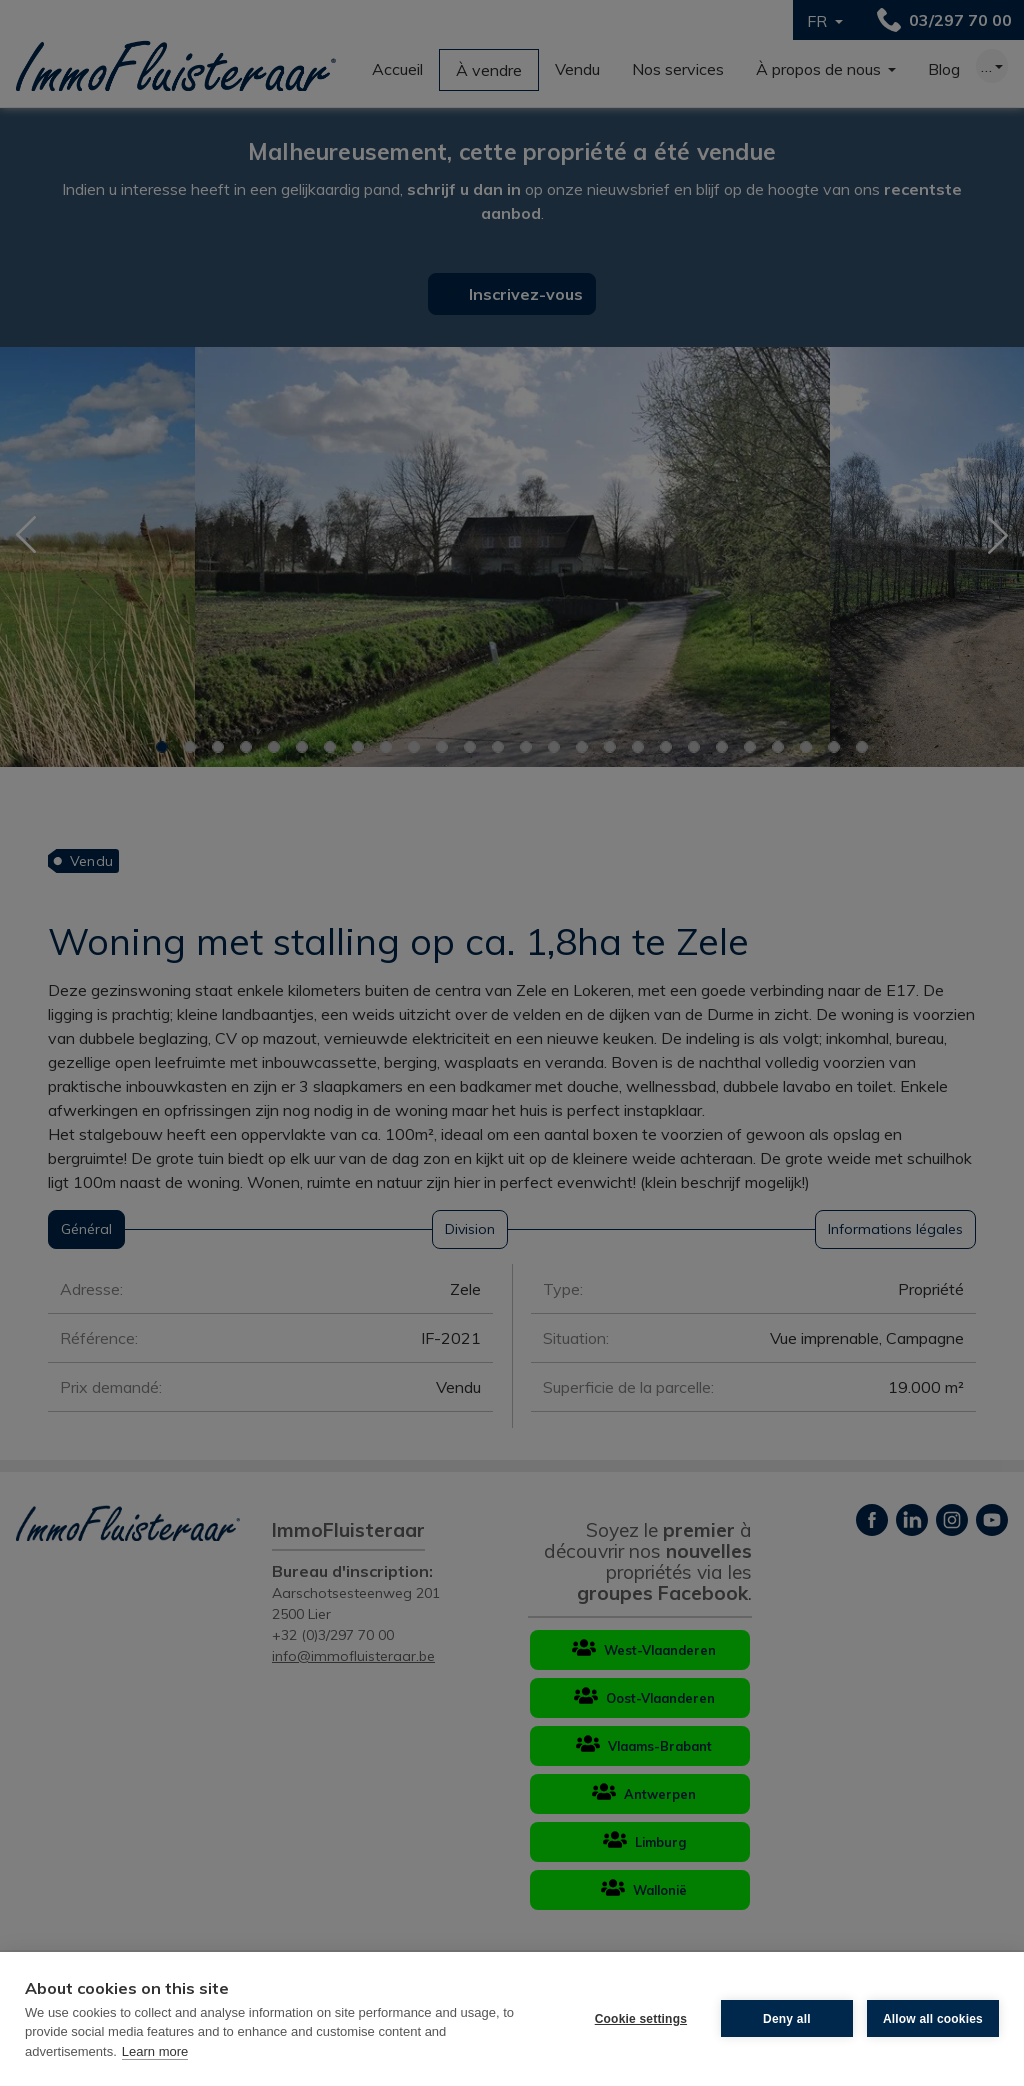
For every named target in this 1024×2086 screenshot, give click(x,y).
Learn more (155, 2051)
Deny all (787, 2019)
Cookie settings (641, 2019)
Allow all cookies (933, 2019)
